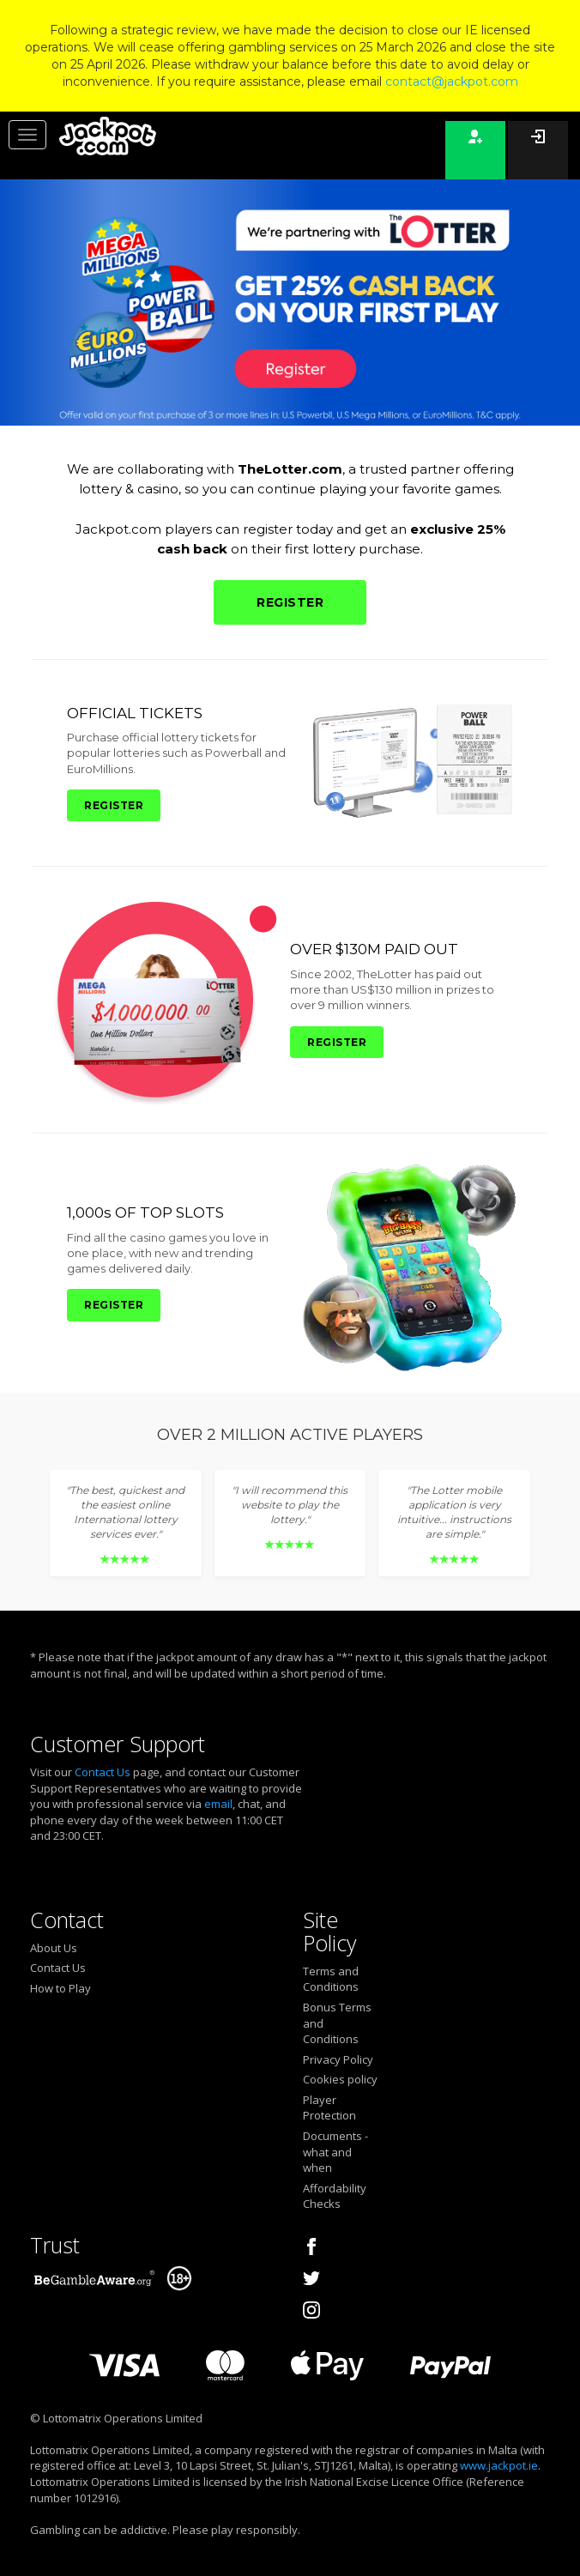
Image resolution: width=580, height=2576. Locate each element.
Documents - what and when (335, 2151)
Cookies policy (340, 2079)
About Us (53, 1948)
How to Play (60, 1988)
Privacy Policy (338, 2059)
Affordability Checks (334, 2196)
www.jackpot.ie (499, 2465)
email (218, 1803)
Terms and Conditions (331, 1979)
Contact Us (102, 1772)
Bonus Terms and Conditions (337, 2023)
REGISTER (290, 602)
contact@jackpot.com (451, 81)
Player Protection (329, 2108)
